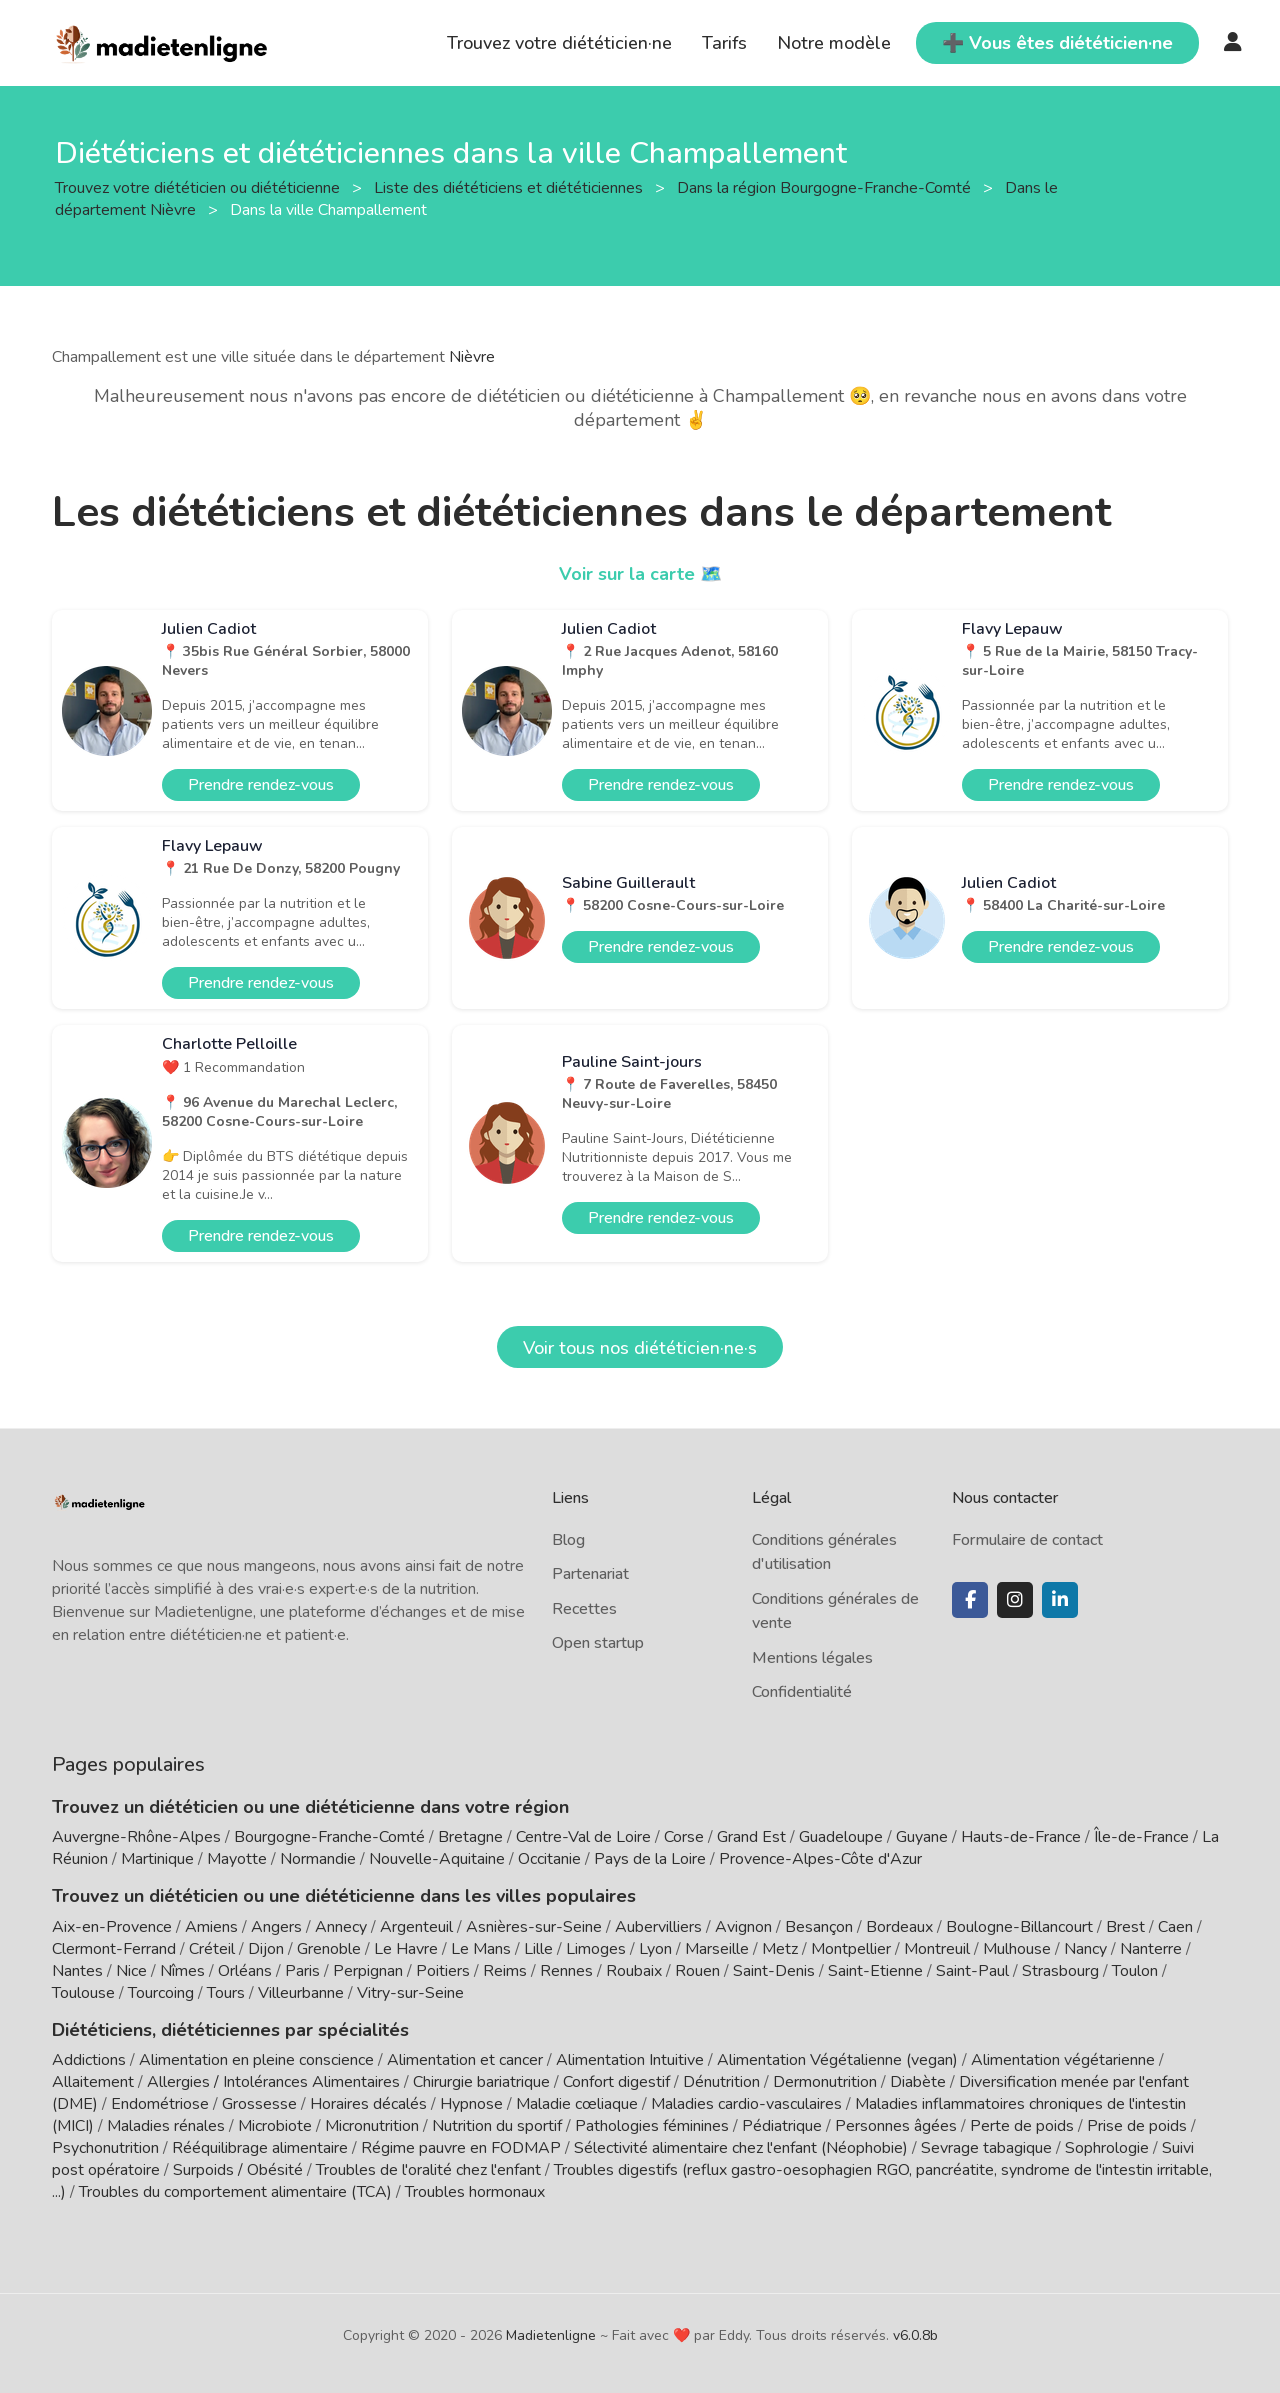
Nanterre (1151, 1949)
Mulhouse (1017, 1949)
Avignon (743, 1927)
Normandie (318, 1859)
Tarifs (724, 43)
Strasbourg (1060, 1971)
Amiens (211, 1927)
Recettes (584, 1609)
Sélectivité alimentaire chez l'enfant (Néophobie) (741, 2148)
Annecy (341, 1927)
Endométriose (160, 2104)
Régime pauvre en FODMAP (461, 2148)
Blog (568, 1540)
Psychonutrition (105, 2148)
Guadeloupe (841, 1837)
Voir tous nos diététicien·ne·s (640, 1348)
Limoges (596, 1949)
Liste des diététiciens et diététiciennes (510, 187)
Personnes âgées (896, 2126)
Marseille (717, 1949)
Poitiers (443, 1971)
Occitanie (549, 1859)
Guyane (922, 1837)
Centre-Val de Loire (583, 1837)
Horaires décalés (368, 2104)
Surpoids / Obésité (238, 2170)
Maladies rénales (166, 2126)
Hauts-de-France (1021, 1837)
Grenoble (329, 1949)
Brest (1125, 1927)
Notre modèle (834, 43)
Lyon (655, 1949)
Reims (505, 1971)
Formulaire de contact (1027, 1540)
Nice (131, 1971)
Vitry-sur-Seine (410, 1993)
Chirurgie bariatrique (481, 2082)
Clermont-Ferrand (114, 1949)
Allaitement (93, 2082)
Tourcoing (161, 1993)
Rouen (697, 1971)
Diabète (918, 2082)
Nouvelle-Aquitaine (437, 1859)
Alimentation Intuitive (630, 2060)
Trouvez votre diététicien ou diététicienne (199, 187)
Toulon (1135, 1971)
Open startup (598, 1643)
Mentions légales (812, 1658)
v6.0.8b (915, 2335)
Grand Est (751, 1837)
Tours (226, 1993)
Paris (302, 1971)
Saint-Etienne (875, 1971)
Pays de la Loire (650, 1859)
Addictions (89, 2060)
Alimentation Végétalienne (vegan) (837, 2060)
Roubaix (634, 1971)
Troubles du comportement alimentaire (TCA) (235, 2192)
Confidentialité (802, 1692)
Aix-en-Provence (112, 1927)
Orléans (245, 1971)
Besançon (819, 1927)
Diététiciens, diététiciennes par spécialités (230, 2030)
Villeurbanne (301, 1993)
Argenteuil (416, 1927)
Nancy (1085, 1949)
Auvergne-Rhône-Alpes (136, 1837)
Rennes (566, 1971)
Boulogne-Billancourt (1019, 1927)
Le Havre (406, 1949)
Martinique (157, 1859)
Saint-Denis (774, 1971)
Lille (538, 1949)
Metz (780, 1949)
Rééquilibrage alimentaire (260, 2148)
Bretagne (470, 1837)
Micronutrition (372, 2126)
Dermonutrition (827, 2082)
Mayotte (237, 1859)
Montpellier (851, 1949)
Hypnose (471, 2104)
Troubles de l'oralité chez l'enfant (428, 2170)
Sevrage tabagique (986, 2148)
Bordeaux (899, 1927)
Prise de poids (1137, 2126)
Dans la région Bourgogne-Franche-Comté (826, 187)
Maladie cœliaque (577, 2104)
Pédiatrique (782, 2126)
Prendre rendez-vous (261, 785)
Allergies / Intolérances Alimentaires (273, 2082)
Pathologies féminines (652, 2126)
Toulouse (83, 1993)
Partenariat (590, 1574)
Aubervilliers (658, 1927)
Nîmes (182, 1971)
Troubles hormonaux (475, 2192)
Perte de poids (1022, 2126)
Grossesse (259, 2104)
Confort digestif (616, 2082)
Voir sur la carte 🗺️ (640, 574)
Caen (1175, 1927)
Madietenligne (551, 2335)
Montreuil (937, 1949)
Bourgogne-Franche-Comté (329, 1837)
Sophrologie (1107, 2148)
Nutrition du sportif (497, 2126)
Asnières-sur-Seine (534, 1927)
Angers (276, 1927)
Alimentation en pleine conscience (256, 2060)
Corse (684, 1837)
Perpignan (368, 1971)
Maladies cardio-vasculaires (746, 2104)
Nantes (77, 1971)
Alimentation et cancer (465, 2060)
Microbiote (277, 2126)
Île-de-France (1141, 1837)
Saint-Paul (972, 1971)
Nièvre (472, 357)
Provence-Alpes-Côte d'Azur (820, 1859)
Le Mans (481, 1949)
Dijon (266, 1949)
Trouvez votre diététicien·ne (559, 43)
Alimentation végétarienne (1063, 2060)
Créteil (212, 1949)
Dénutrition (721, 2082)
